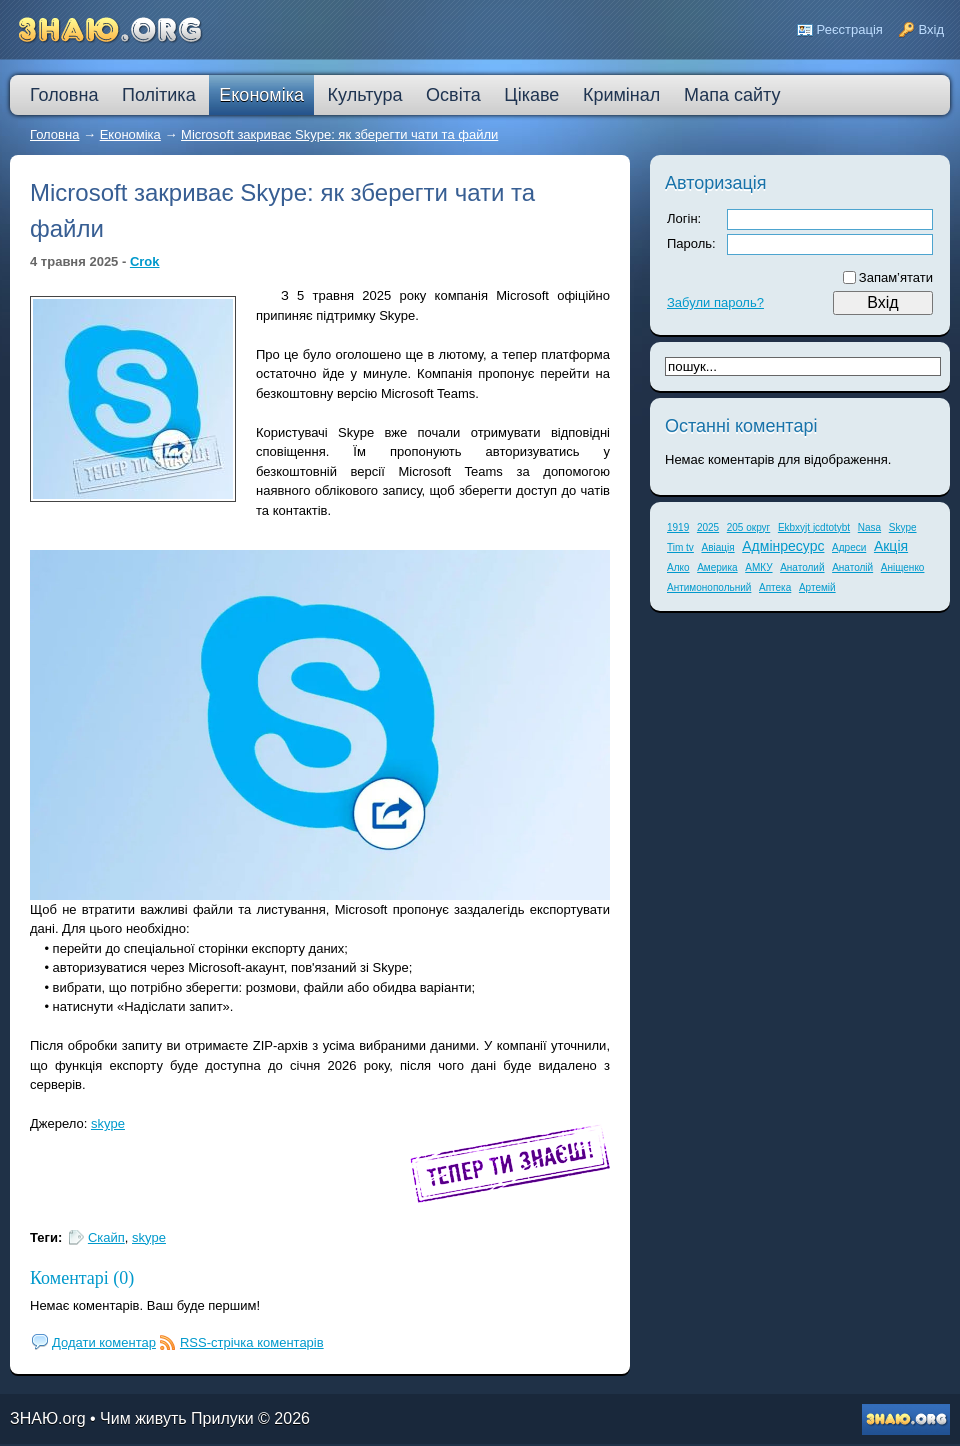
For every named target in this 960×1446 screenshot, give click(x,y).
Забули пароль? (715, 302)
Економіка (130, 134)
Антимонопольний (709, 587)
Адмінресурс (783, 546)
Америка (717, 567)
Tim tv (680, 547)
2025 (708, 527)
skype (108, 1123)
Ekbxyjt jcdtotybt (814, 527)
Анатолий (802, 567)
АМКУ (758, 567)
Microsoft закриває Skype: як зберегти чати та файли (339, 134)
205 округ (749, 527)
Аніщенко (903, 567)
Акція (891, 546)
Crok (145, 261)
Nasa (869, 527)
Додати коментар (104, 1342)
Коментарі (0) (82, 1278)
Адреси (849, 547)
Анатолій (852, 567)
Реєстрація (850, 29)
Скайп (106, 1237)
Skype (903, 527)
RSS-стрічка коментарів (252, 1342)
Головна (54, 134)
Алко (678, 567)
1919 (678, 527)
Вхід (932, 29)
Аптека (775, 587)
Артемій (817, 587)
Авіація (717, 547)
